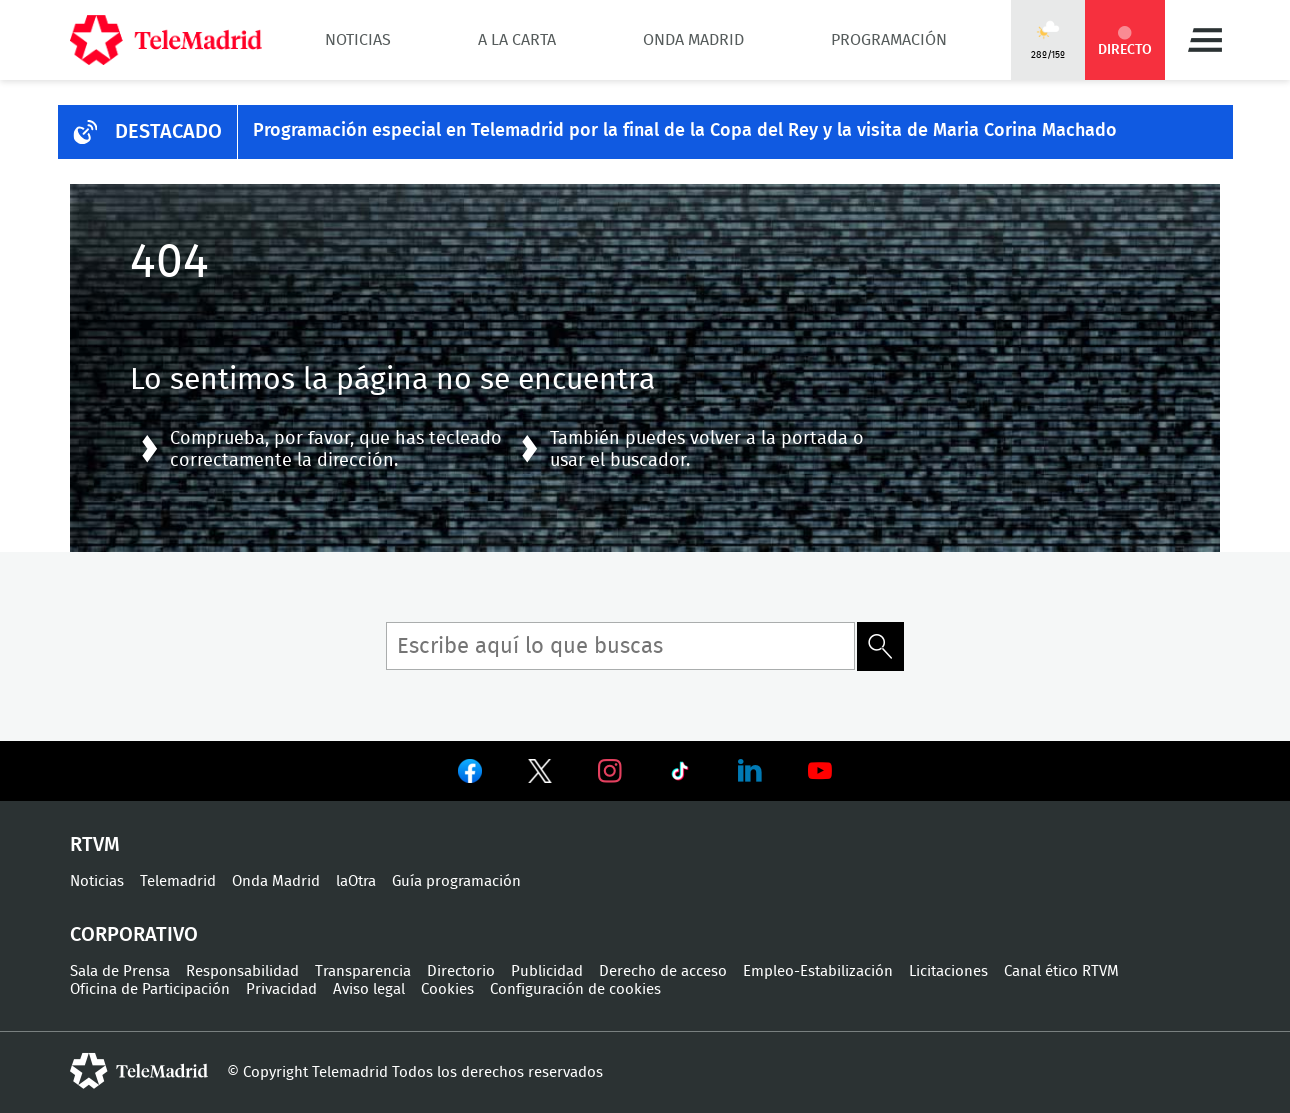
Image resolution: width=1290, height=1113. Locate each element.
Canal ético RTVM (1061, 971)
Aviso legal (369, 989)
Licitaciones (948, 971)
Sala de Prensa (120, 971)
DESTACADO (168, 132)
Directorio (461, 971)
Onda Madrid (693, 40)
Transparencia (363, 971)
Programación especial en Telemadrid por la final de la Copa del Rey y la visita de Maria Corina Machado (685, 131)
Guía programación (456, 881)
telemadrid (139, 1071)
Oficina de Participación (150, 989)
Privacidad (281, 989)
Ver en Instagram (610, 771)
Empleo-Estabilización (818, 971)
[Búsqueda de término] (620, 646)
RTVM (95, 845)
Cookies (447, 989)
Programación (889, 40)
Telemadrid (178, 881)
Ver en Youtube (820, 771)
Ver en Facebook (470, 775)
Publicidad (547, 971)
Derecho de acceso (663, 971)
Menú (1205, 40)
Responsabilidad (242, 971)
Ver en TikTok (680, 775)
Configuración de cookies (575, 989)
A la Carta (517, 40)
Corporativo (134, 935)
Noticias (358, 40)
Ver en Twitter (540, 775)
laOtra (356, 881)
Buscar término (880, 646)
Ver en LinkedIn (750, 771)
